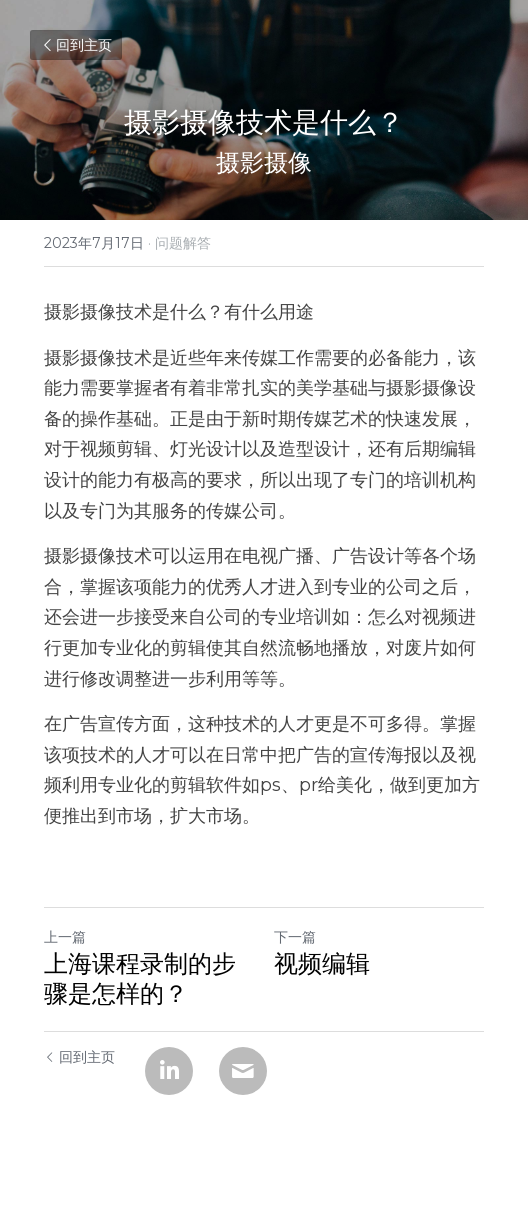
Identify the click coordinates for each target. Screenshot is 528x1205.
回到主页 (76, 45)
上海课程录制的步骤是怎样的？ (140, 978)
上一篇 (65, 937)
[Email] (243, 1071)
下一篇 (295, 937)
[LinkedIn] (169, 1071)
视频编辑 (322, 963)
